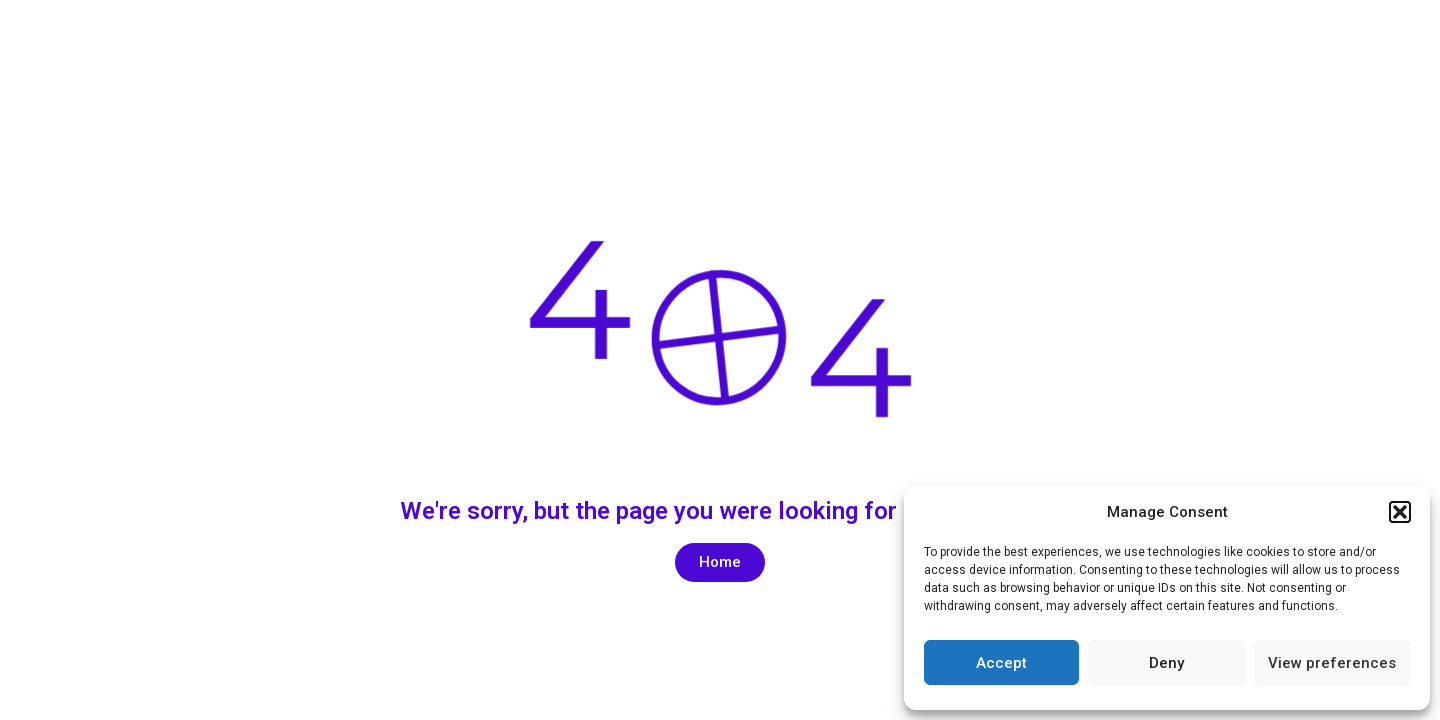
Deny (1166, 663)
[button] (1400, 512)
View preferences (1332, 663)
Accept (1001, 663)
